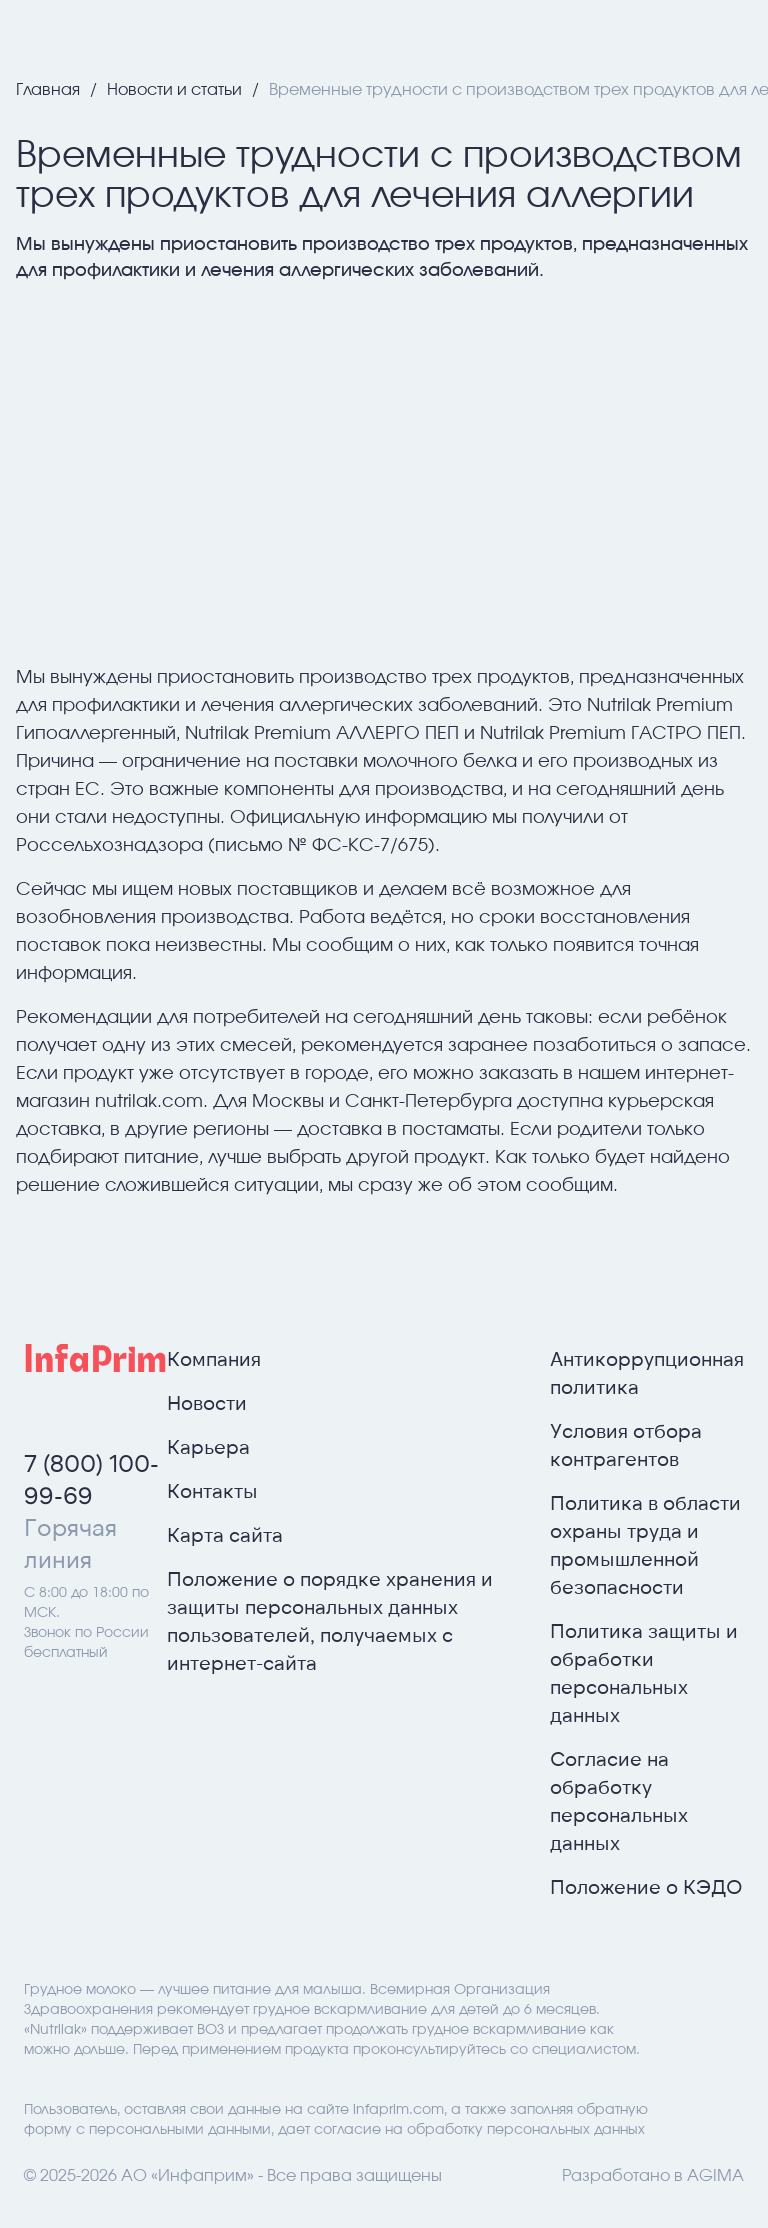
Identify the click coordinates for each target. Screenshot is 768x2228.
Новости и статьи (176, 90)
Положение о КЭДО (646, 1886)
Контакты (212, 1490)
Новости (207, 1402)
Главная (50, 90)
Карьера (208, 1446)
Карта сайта (225, 1534)
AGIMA (715, 2176)
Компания (214, 1358)
